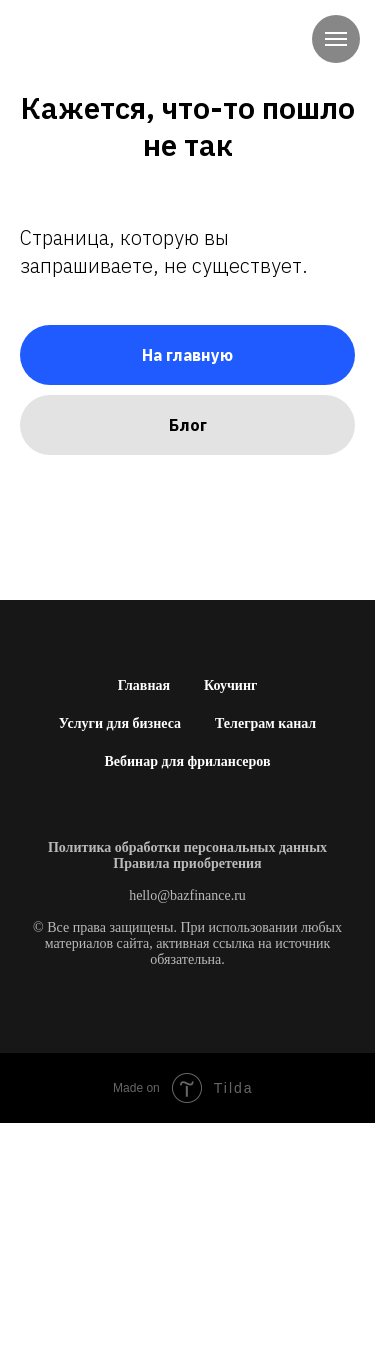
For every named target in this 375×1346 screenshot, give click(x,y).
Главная (144, 685)
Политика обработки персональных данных (187, 847)
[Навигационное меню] (336, 39)
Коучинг (230, 685)
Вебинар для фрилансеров (187, 761)
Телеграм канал (265, 723)
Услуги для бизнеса (120, 723)
